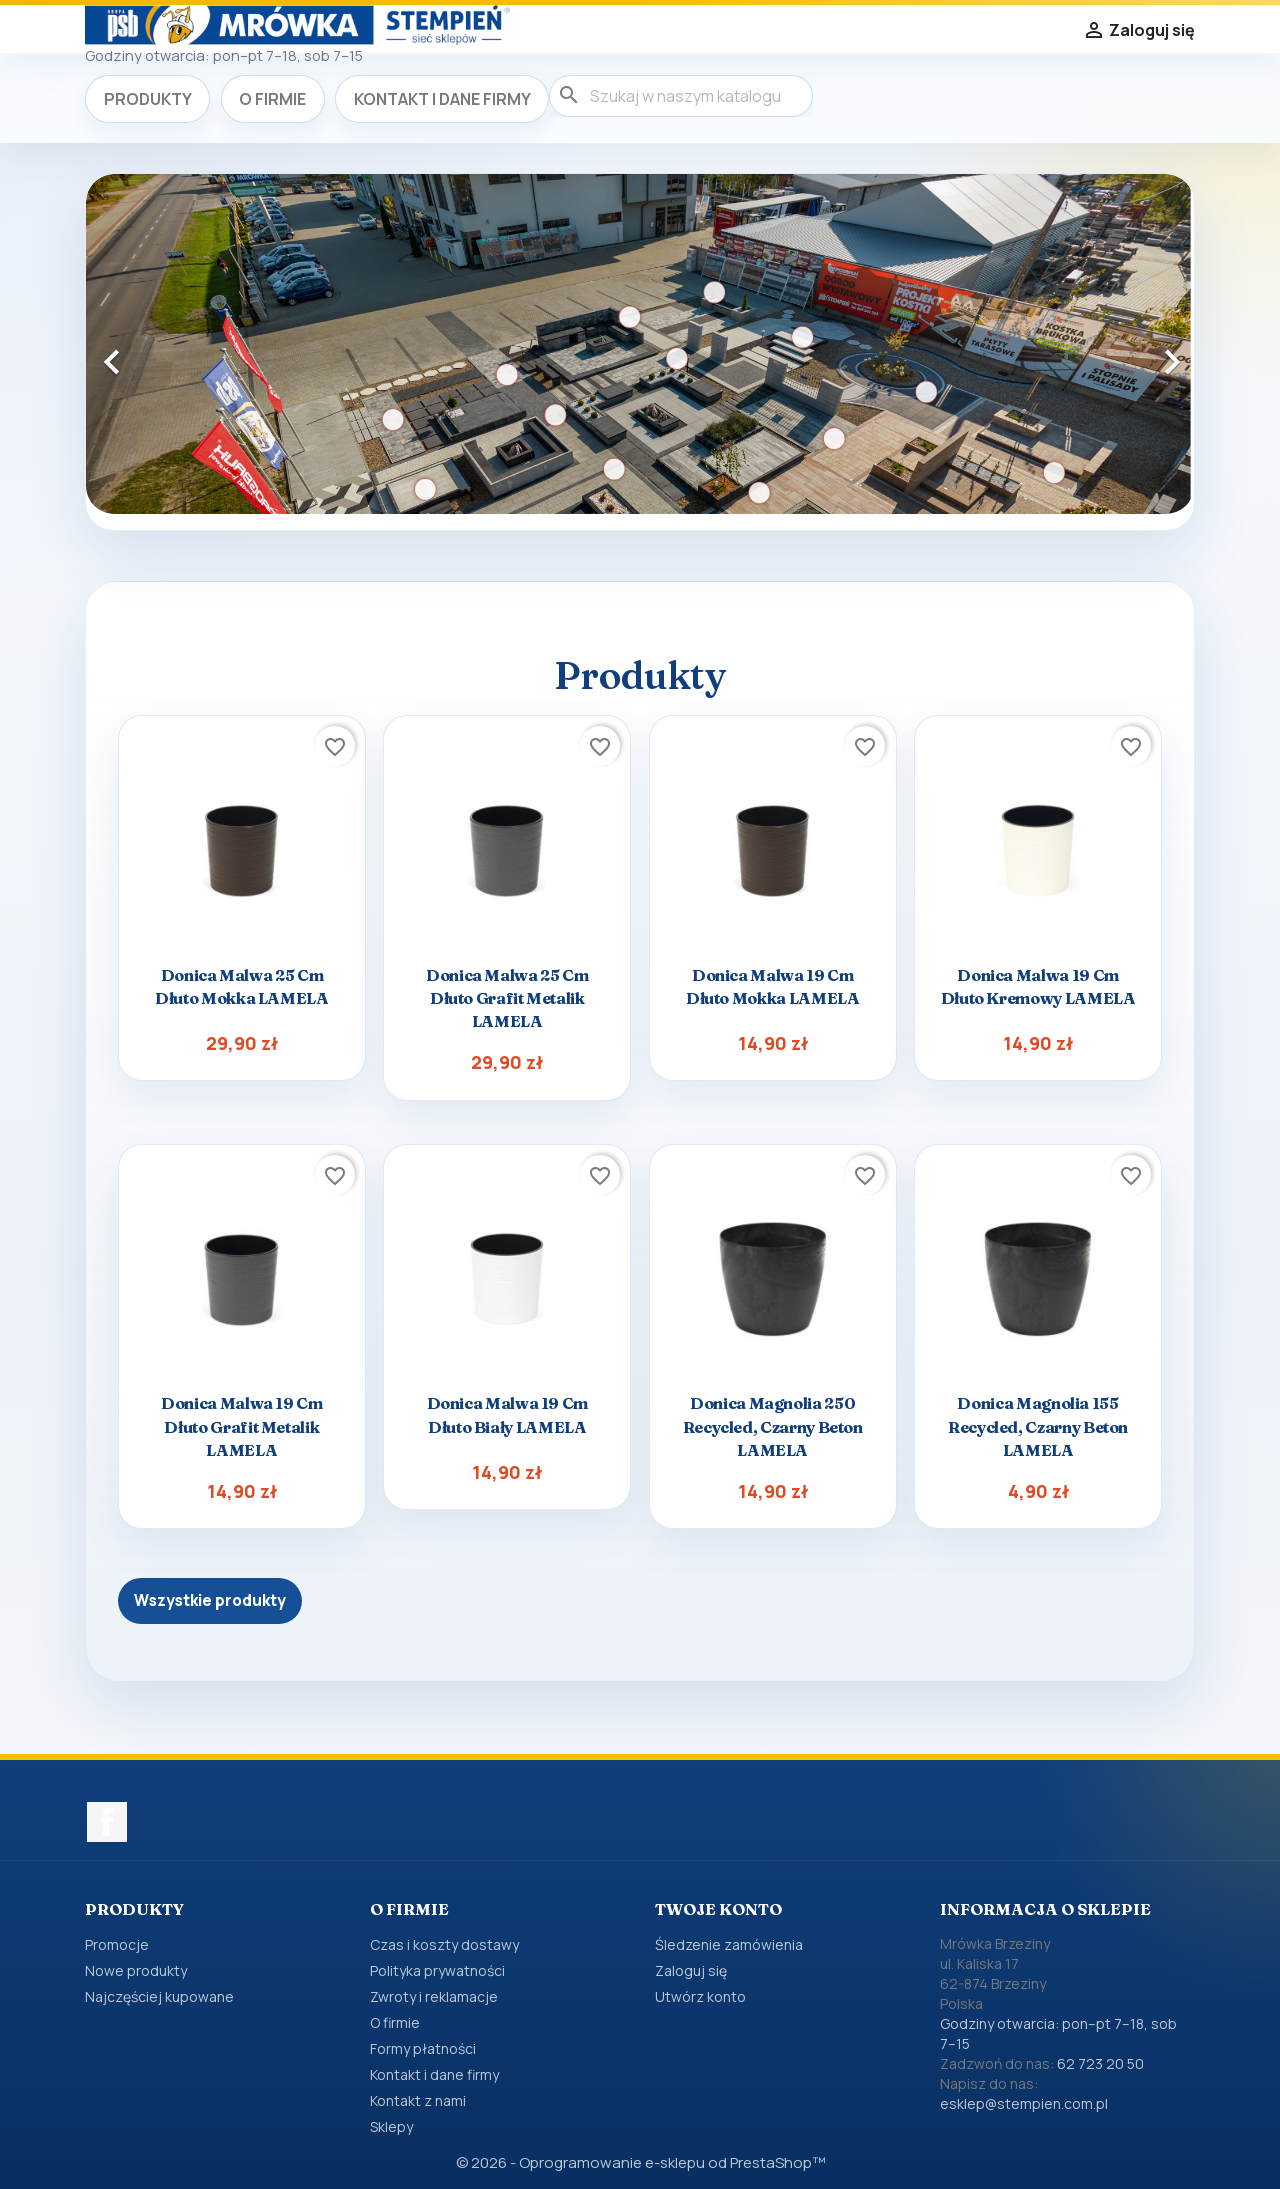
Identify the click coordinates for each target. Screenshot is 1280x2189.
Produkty (148, 99)
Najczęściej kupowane (159, 1996)
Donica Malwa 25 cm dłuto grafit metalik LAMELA (507, 998)
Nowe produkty (136, 1970)
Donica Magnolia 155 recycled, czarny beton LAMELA (1038, 1426)
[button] (169, 352)
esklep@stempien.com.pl (1024, 2103)
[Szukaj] (681, 96)
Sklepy (391, 2126)
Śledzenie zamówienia (729, 1944)
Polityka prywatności (437, 1970)
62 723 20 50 (1100, 2063)
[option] (640, 344)
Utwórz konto (700, 1996)
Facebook (107, 1822)
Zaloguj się (691, 1970)
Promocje (117, 1944)
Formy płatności (423, 2048)
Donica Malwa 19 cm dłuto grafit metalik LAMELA (242, 1426)
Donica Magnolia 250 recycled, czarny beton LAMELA (773, 1426)
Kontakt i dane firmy (442, 99)
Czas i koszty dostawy (444, 1944)
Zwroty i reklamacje (434, 1996)
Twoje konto (718, 1909)
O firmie (272, 99)
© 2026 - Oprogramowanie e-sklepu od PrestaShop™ (640, 2162)
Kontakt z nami (418, 2100)
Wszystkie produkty (210, 1600)
